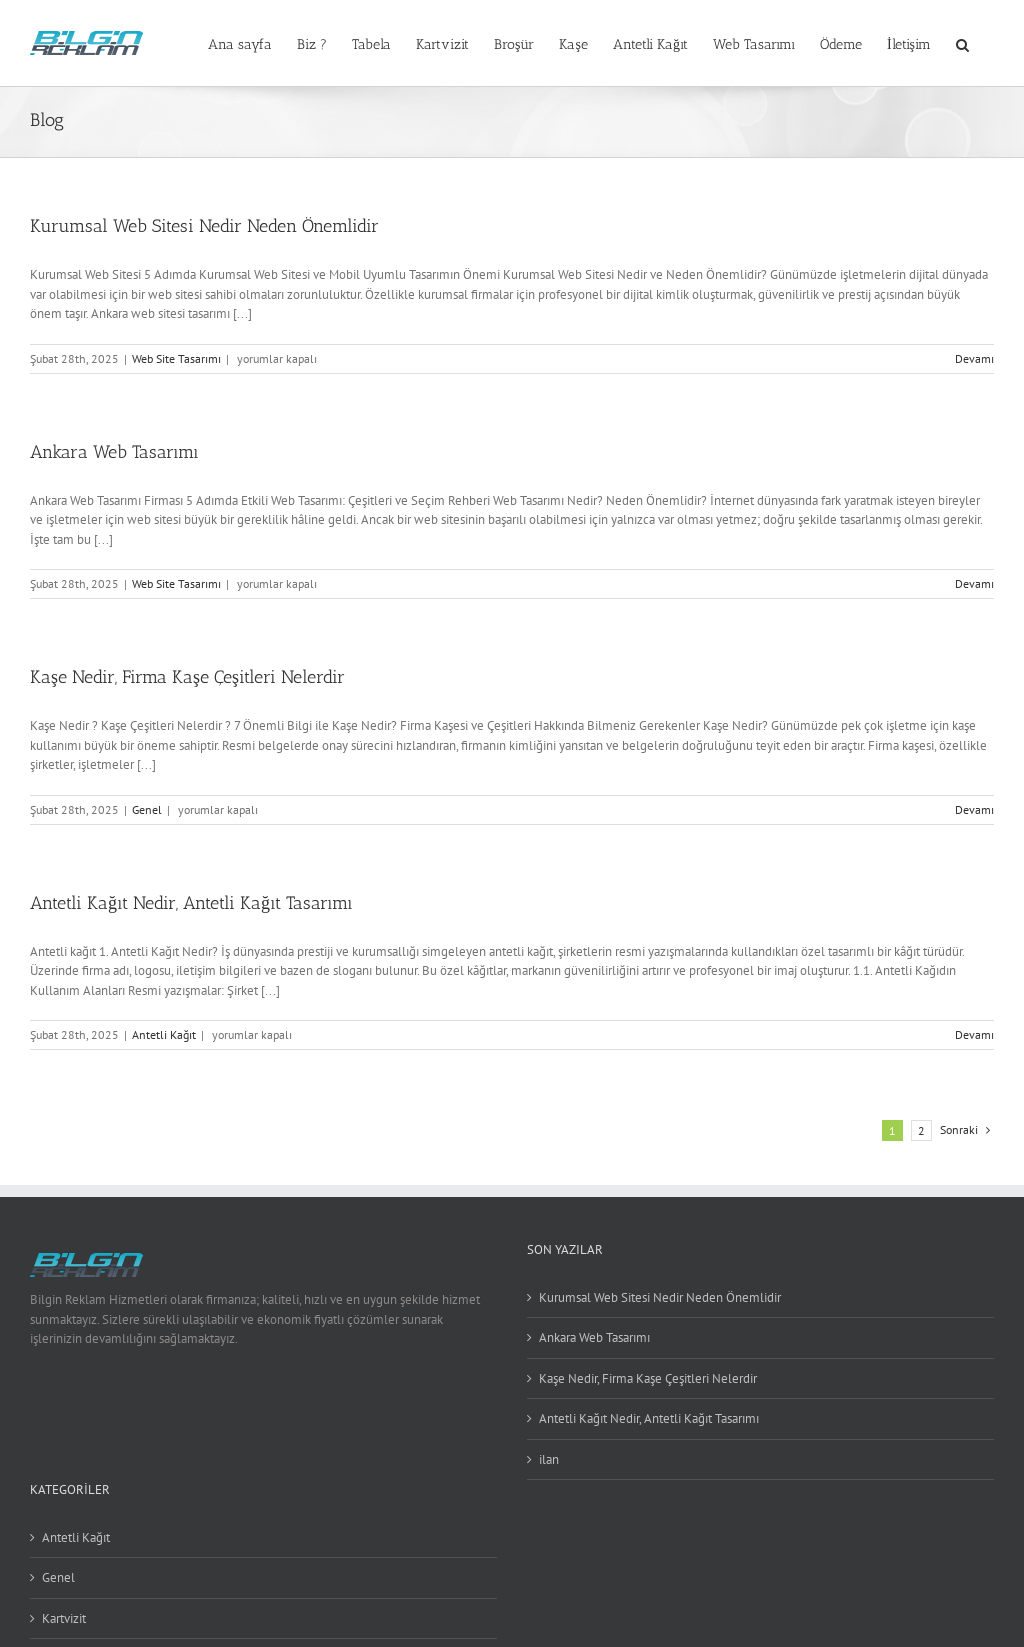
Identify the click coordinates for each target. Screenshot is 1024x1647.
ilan (549, 1459)
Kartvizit (64, 1618)
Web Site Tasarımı (176, 358)
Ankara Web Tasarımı (114, 452)
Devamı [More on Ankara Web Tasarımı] (974, 583)
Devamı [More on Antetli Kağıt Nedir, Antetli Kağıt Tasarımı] (974, 1034)
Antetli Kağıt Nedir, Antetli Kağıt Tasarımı (191, 903)
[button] (962, 43)
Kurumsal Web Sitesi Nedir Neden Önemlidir (204, 226)
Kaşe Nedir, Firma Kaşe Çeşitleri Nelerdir (187, 677)
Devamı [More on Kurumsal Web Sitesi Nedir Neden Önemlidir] (974, 358)
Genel (147, 809)
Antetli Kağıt (164, 1034)
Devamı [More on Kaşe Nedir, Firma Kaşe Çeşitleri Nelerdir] (974, 809)
